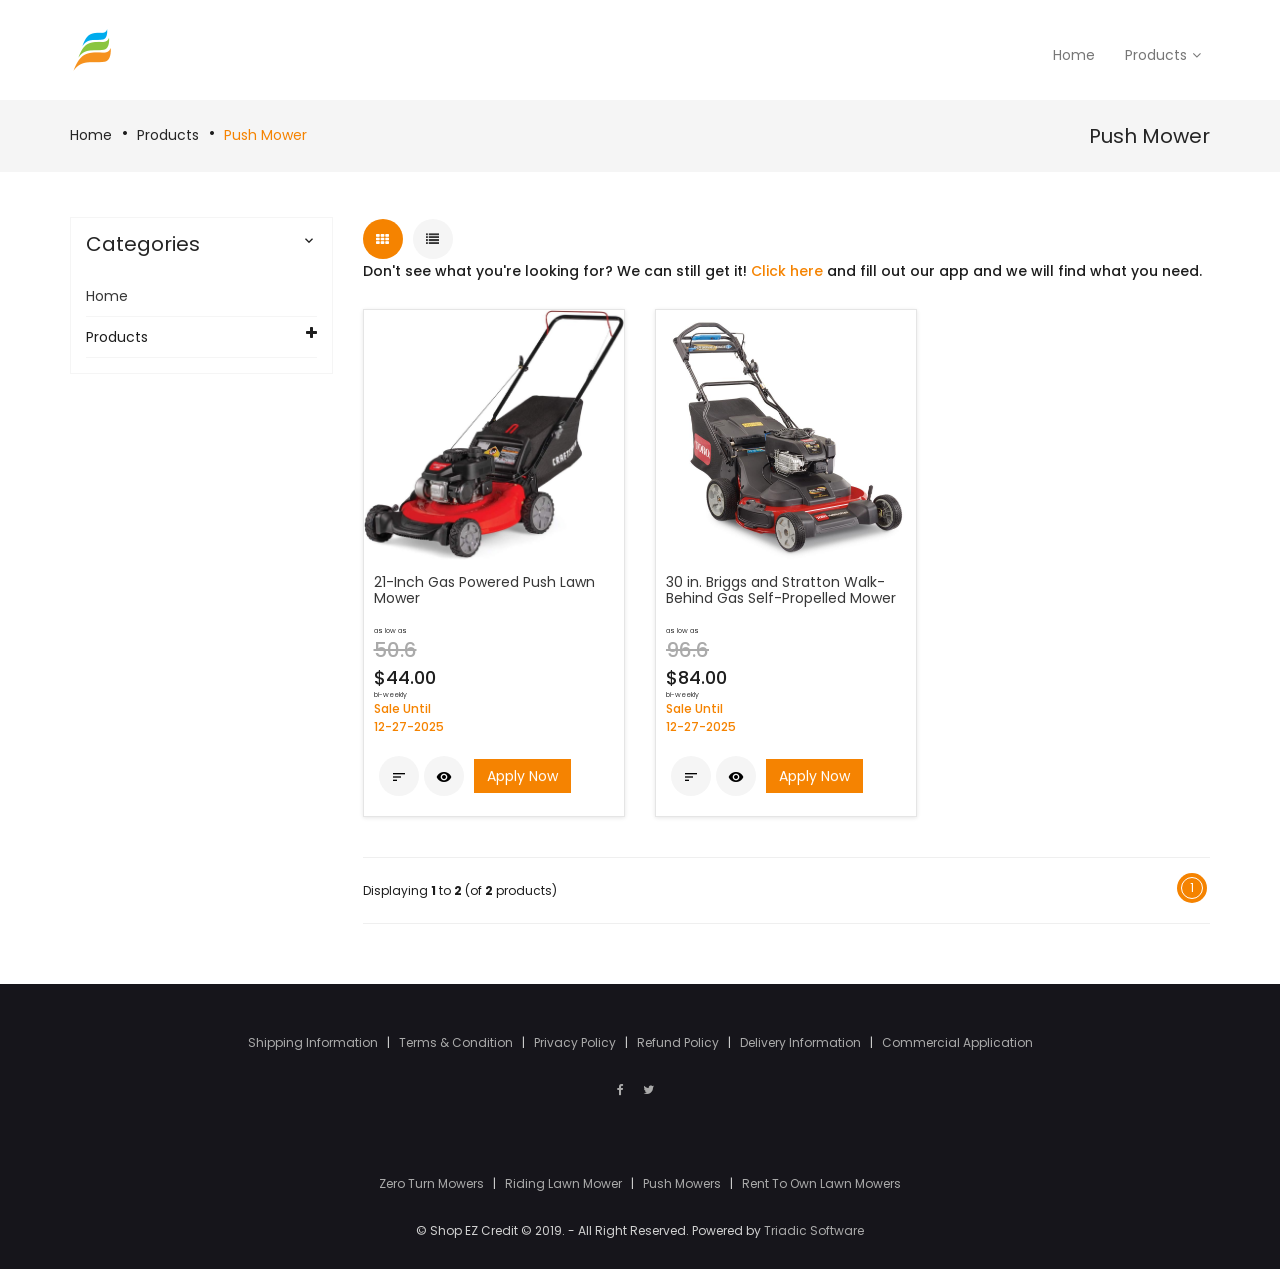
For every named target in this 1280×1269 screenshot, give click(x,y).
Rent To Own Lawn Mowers (821, 1183)
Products (168, 135)
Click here (787, 271)
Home (91, 135)
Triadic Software (814, 1230)
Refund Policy (679, 1042)
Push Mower (265, 135)
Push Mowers (683, 1183)
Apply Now (522, 776)
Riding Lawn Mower (565, 1183)
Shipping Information (314, 1042)
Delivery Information (802, 1042)
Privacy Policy (576, 1042)
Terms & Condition (457, 1042)
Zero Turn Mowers (433, 1183)
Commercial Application (957, 1042)
